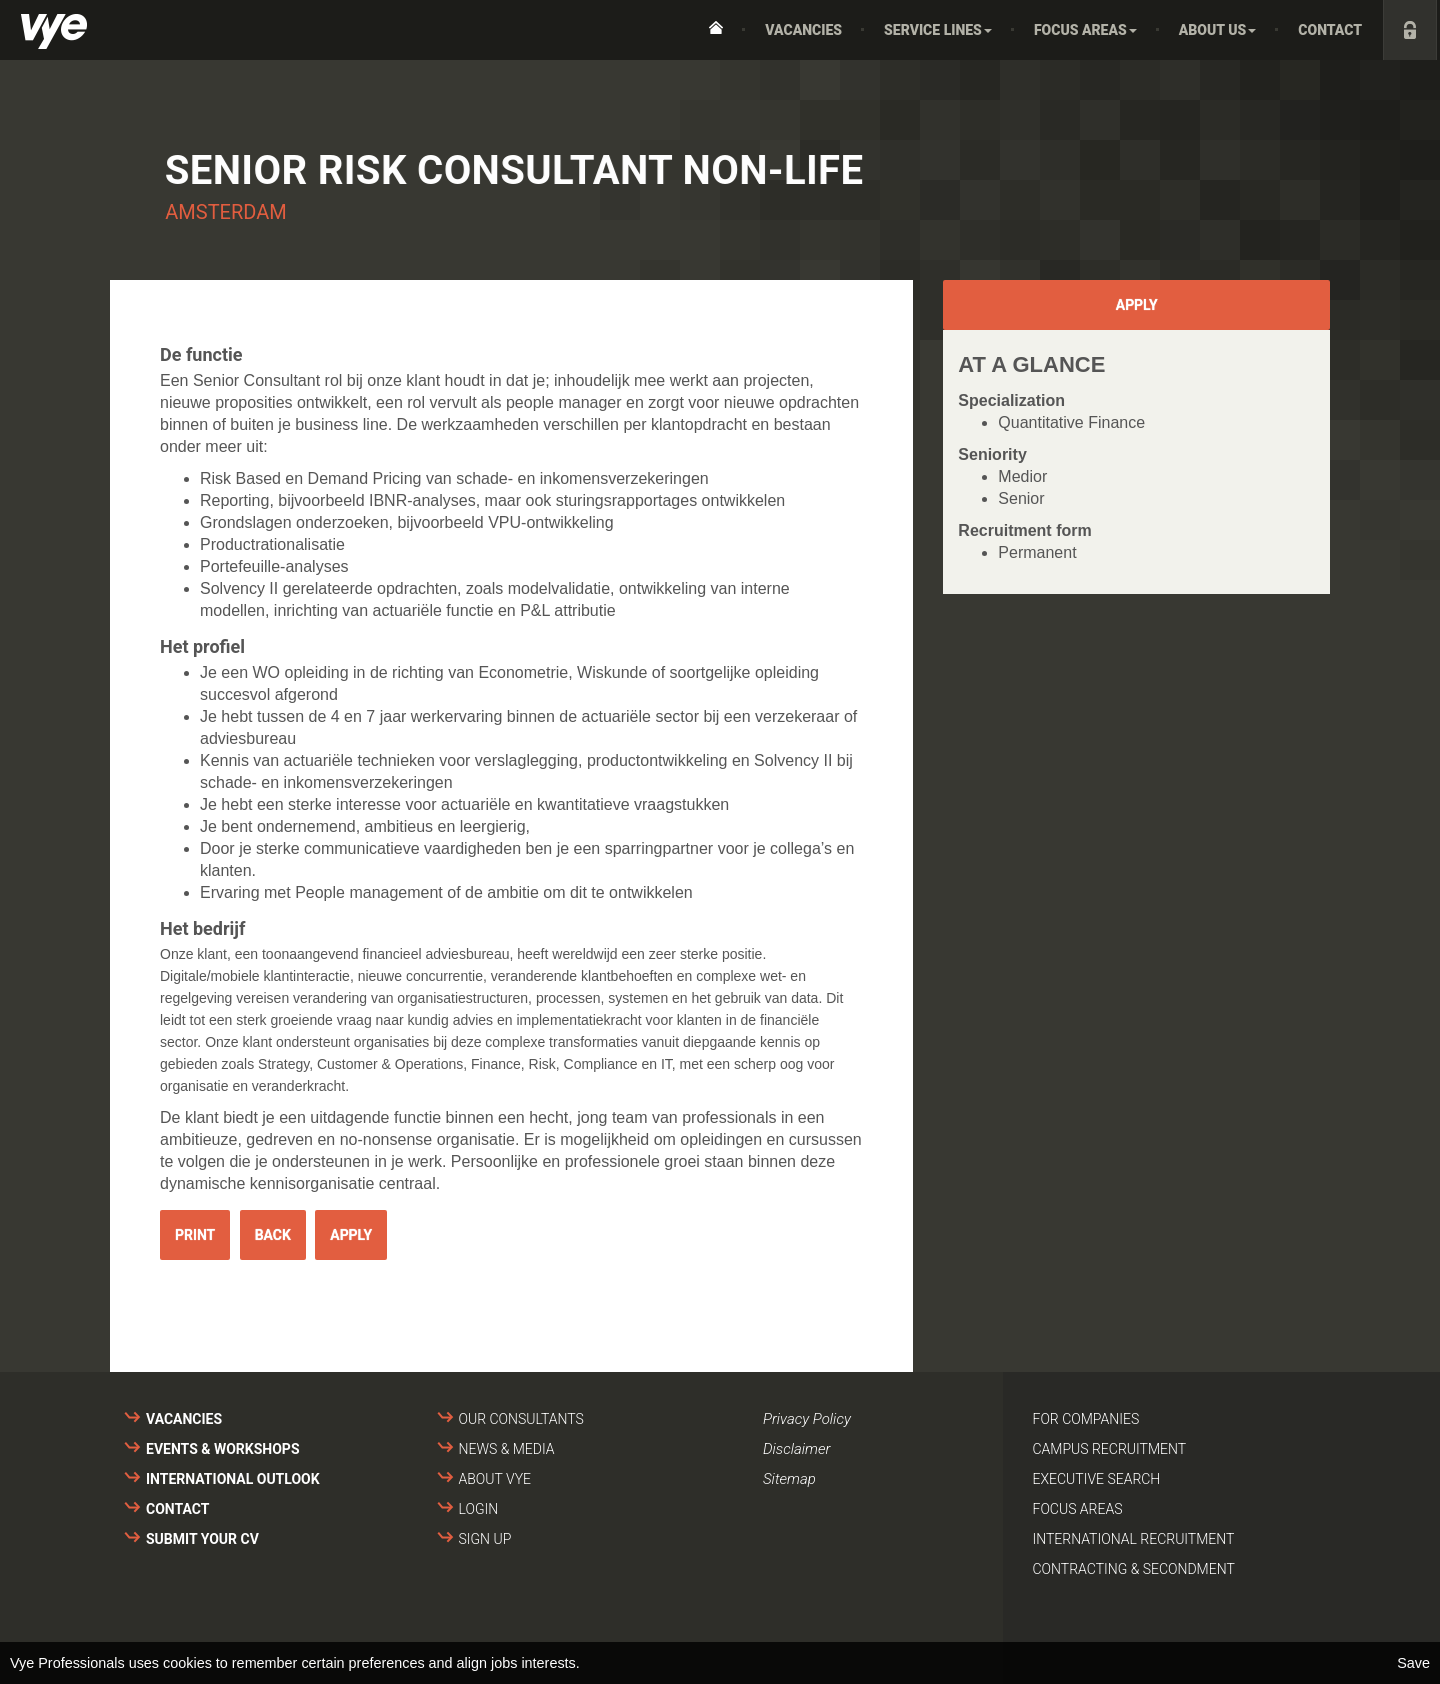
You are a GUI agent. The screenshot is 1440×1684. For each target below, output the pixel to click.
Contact (1330, 30)
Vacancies (803, 30)
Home (716, 30)
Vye (54, 31)
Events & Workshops (223, 1449)
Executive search (1097, 1479)
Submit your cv (202, 1539)
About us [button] (1218, 30)
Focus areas (1078, 1509)
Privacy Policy (807, 1419)
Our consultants (521, 1419)
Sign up (485, 1539)
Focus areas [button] (1085, 30)
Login (479, 1509)
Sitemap (789, 1479)
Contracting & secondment (1134, 1569)
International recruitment (1134, 1539)
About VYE (495, 1479)
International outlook (233, 1479)
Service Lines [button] (938, 30)
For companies (1086, 1419)
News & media (507, 1449)
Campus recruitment (1110, 1449)
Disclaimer (796, 1449)
